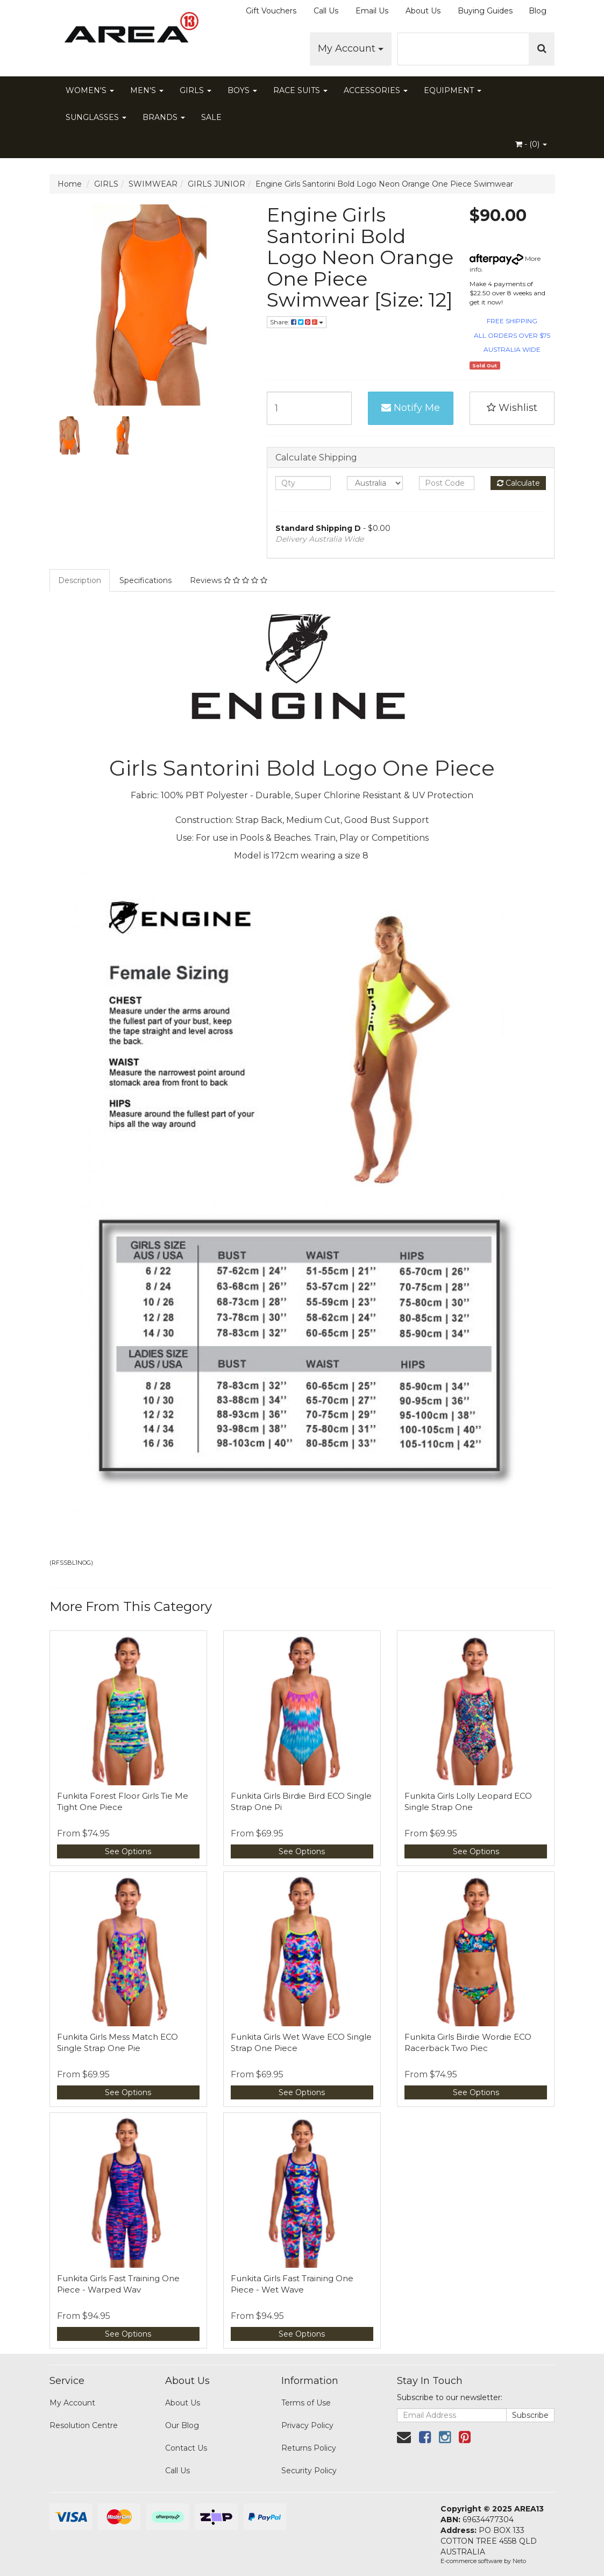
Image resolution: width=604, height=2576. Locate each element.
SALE (211, 117)
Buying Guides (485, 11)
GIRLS (195, 90)
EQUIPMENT (452, 90)
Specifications (145, 580)
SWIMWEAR (153, 184)
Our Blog (182, 2425)
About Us (423, 11)
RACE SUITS (300, 90)
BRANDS (164, 117)
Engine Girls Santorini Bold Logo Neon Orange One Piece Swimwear (384, 184)
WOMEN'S (90, 90)
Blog (537, 11)
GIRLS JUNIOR (216, 184)
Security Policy (309, 2470)
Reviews (228, 580)
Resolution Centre (83, 2425)
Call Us (326, 11)
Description (79, 580)
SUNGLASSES (96, 117)
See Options (128, 1851)
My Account (350, 48)
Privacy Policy (307, 2425)
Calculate (518, 483)
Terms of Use (306, 2403)
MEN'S (147, 90)
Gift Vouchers (271, 11)
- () (531, 144)
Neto (519, 2561)
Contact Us (186, 2448)
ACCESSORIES (376, 90)
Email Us (372, 11)
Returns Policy (308, 2448)
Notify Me (410, 408)
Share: (296, 322)
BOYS (242, 90)
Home (70, 184)
